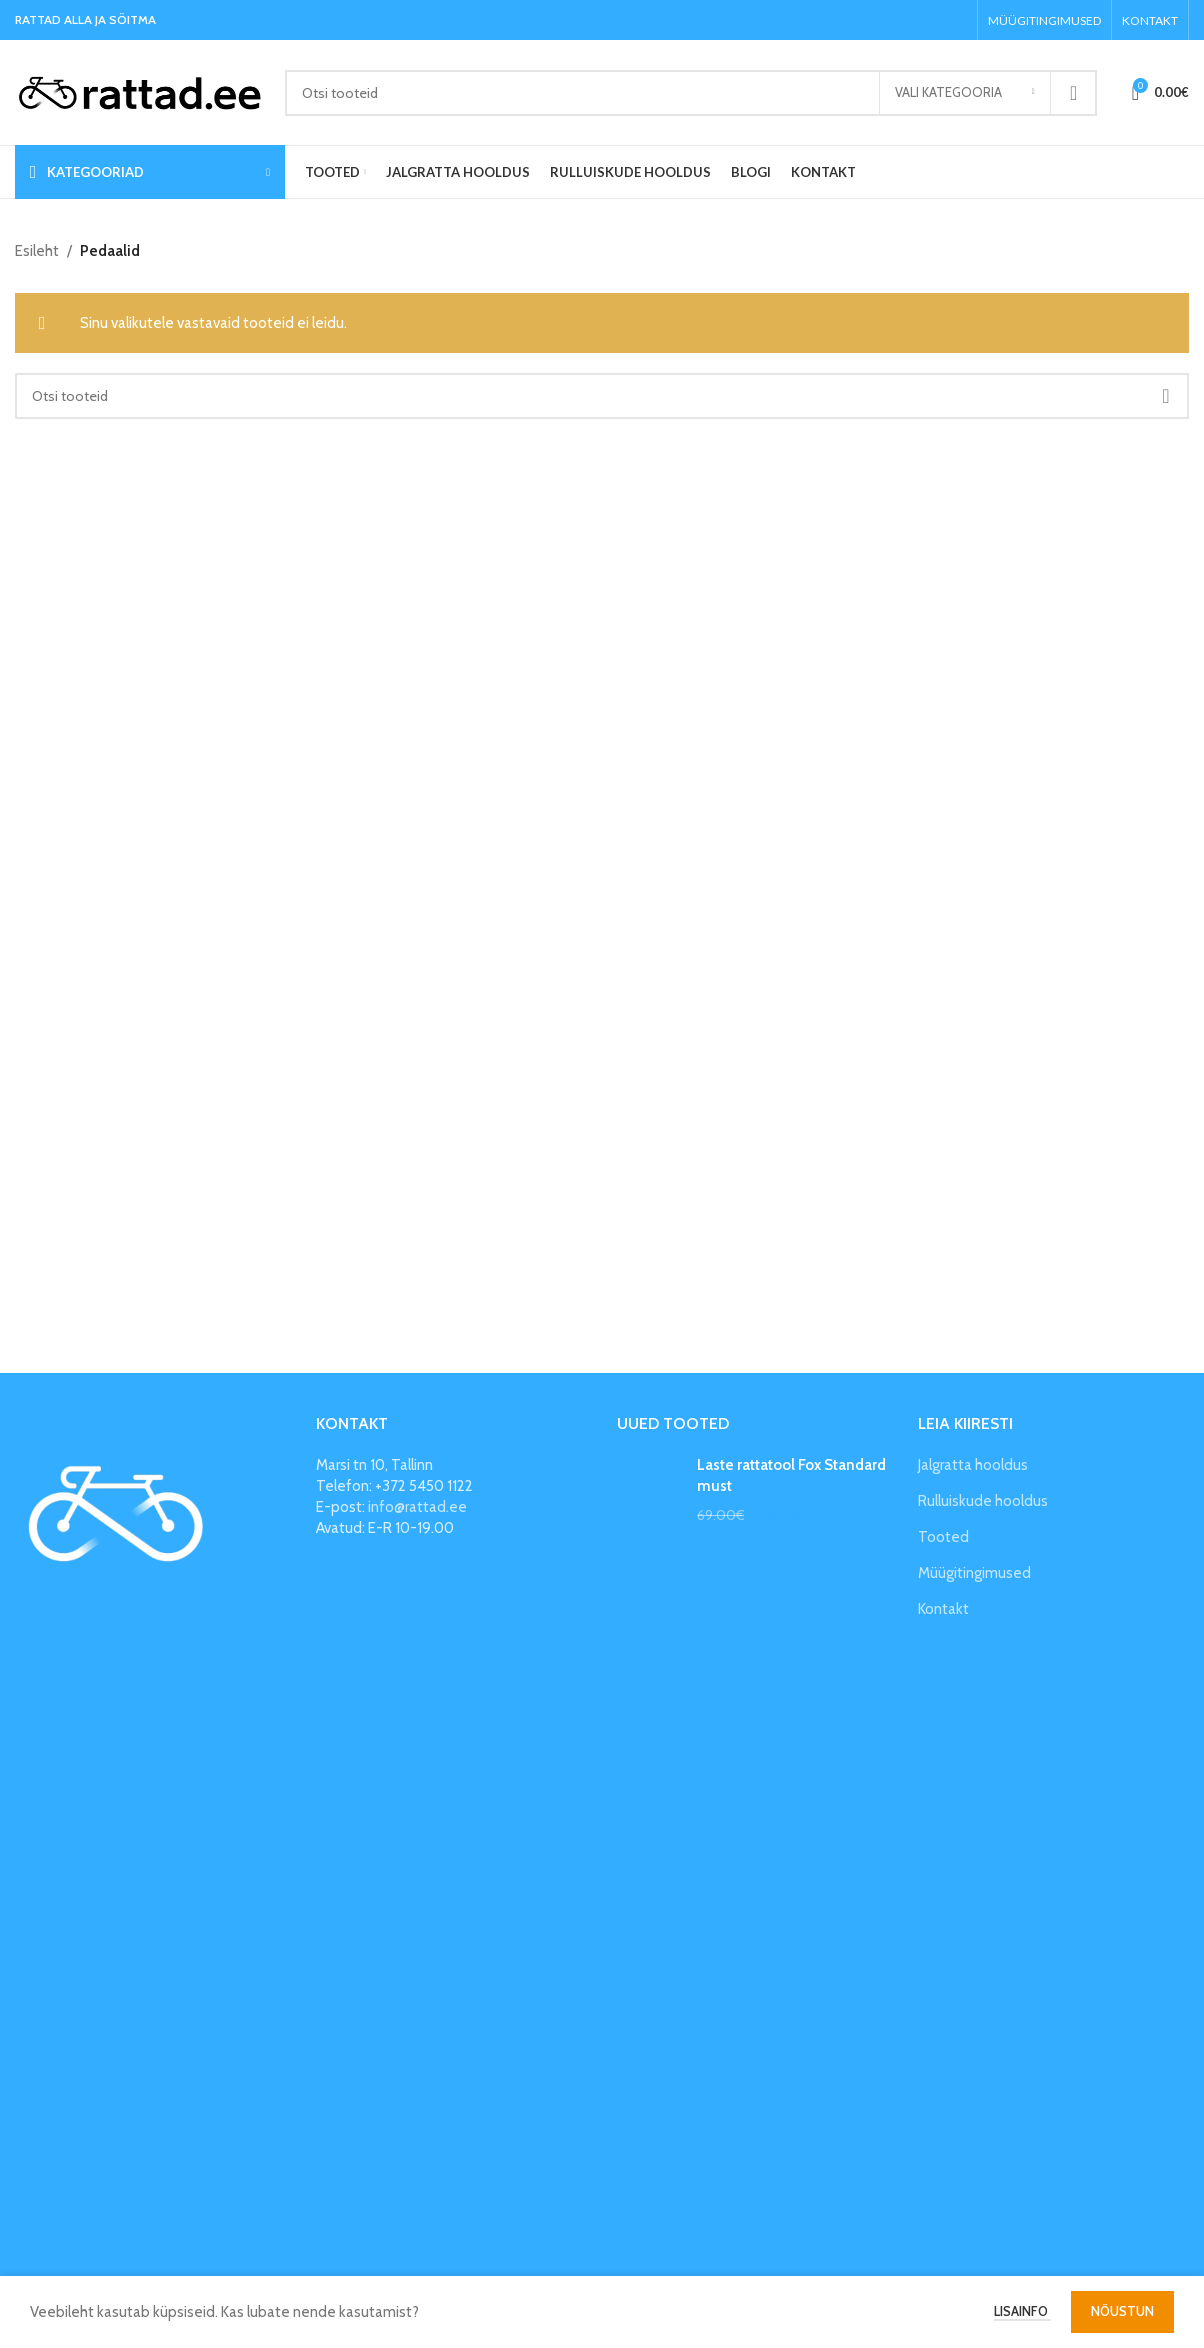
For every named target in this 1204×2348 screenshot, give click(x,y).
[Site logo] (140, 91)
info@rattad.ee (417, 1507)
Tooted (943, 1537)
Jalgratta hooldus (973, 1465)
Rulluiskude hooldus (983, 1501)
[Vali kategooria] (965, 93)
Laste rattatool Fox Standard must (791, 1475)
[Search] (691, 93)
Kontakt (943, 1609)
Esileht (37, 251)
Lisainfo (1022, 2311)
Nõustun (1122, 2311)
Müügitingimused (974, 1573)
